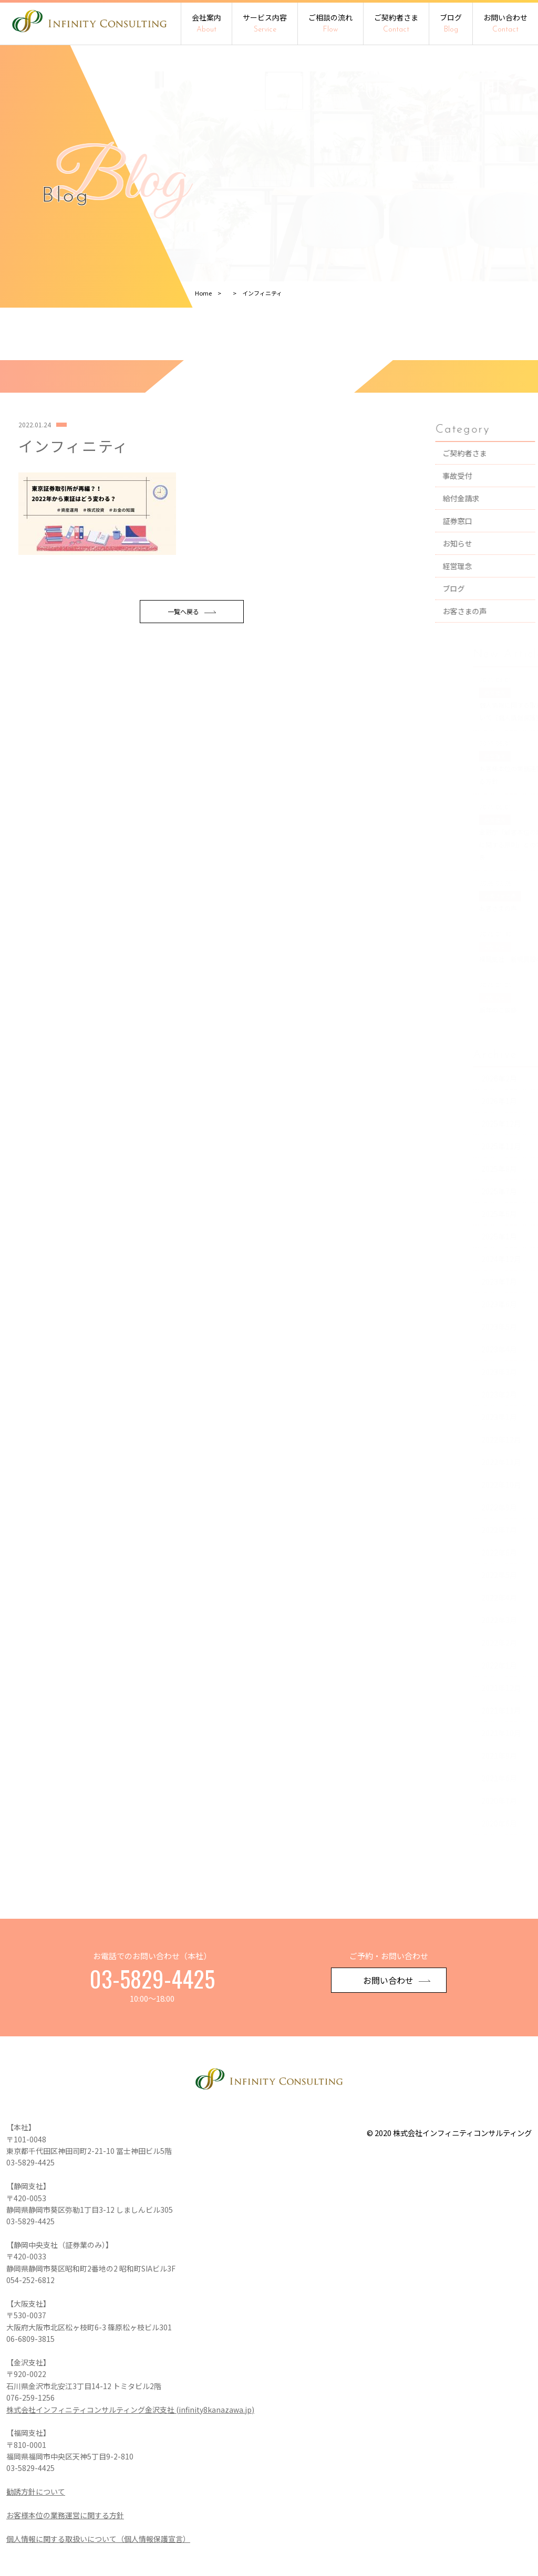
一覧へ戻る (192, 664)
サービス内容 (265, 23)
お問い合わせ (505, 23)
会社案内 (206, 23)
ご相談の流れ (330, 23)
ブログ (451, 23)
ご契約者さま (396, 23)
